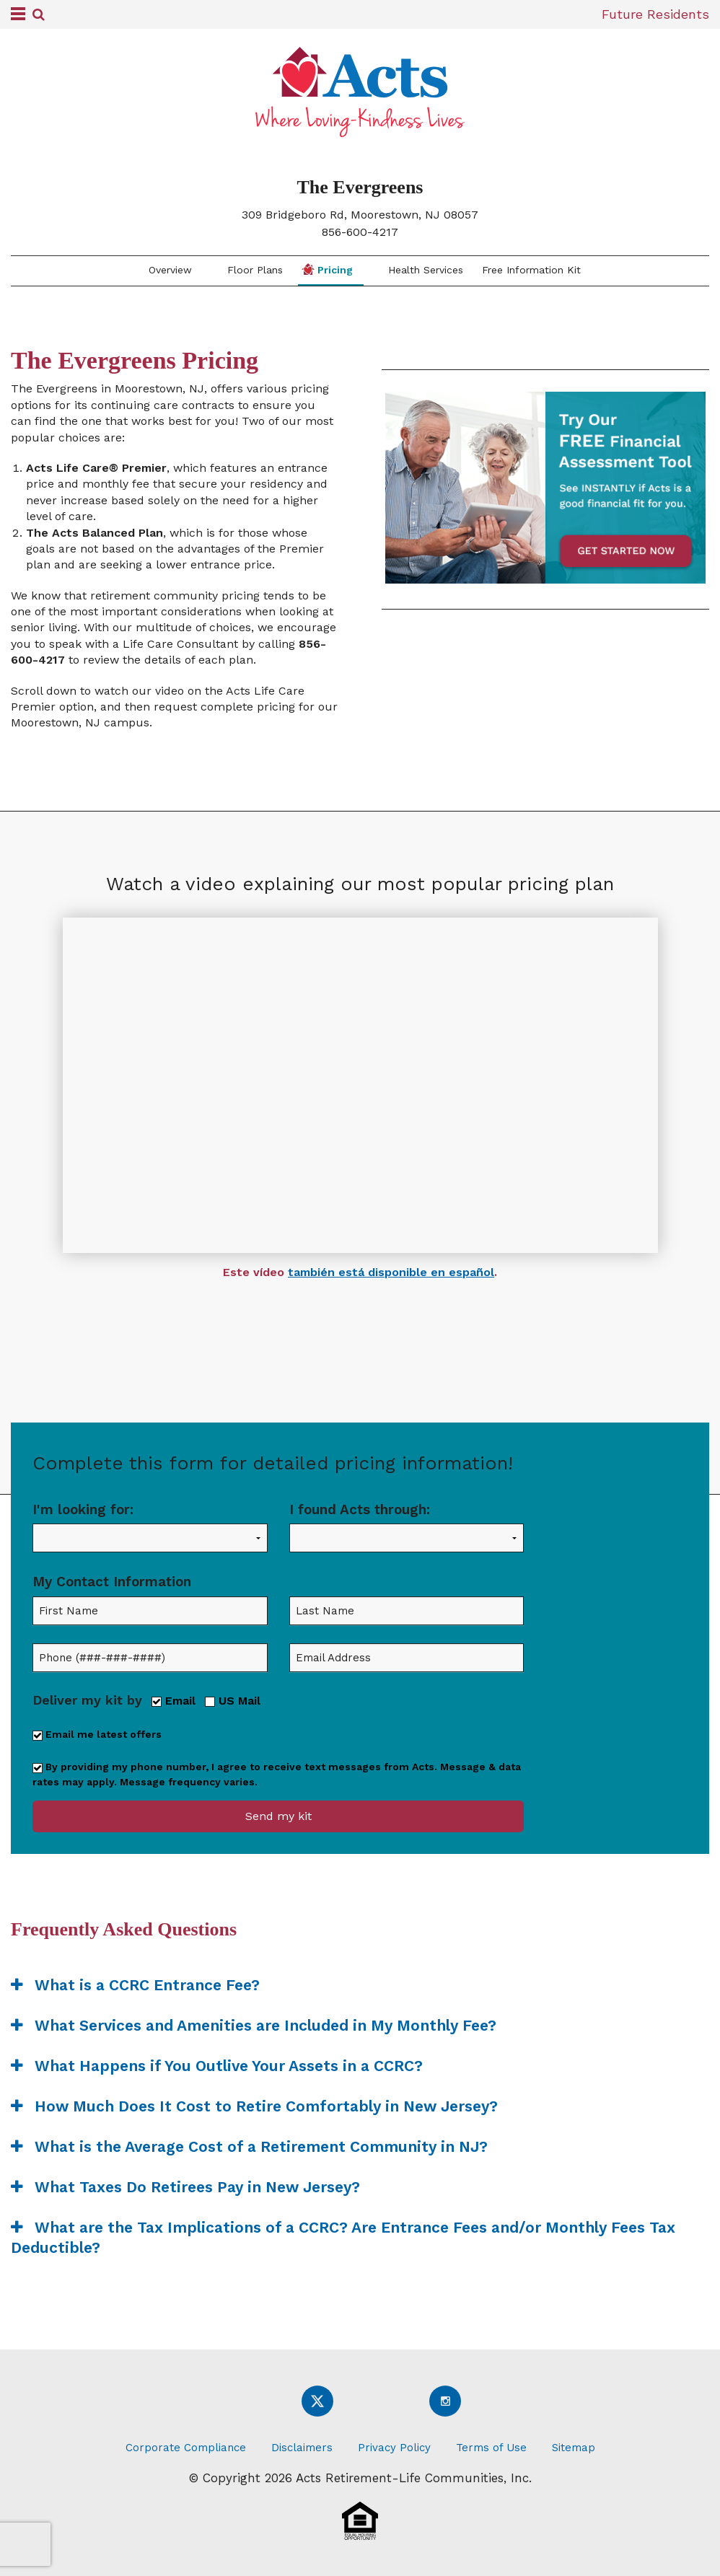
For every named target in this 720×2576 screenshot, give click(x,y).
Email (174, 1699)
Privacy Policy (394, 2447)
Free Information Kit (531, 270)
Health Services (424, 270)
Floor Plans (253, 270)
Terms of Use (491, 2447)
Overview (168, 270)
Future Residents (655, 14)
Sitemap (573, 2447)
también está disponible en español (391, 1272)
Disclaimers (302, 2447)
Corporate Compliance (186, 2447)
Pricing (327, 269)
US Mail (232, 1699)
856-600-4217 (360, 232)
